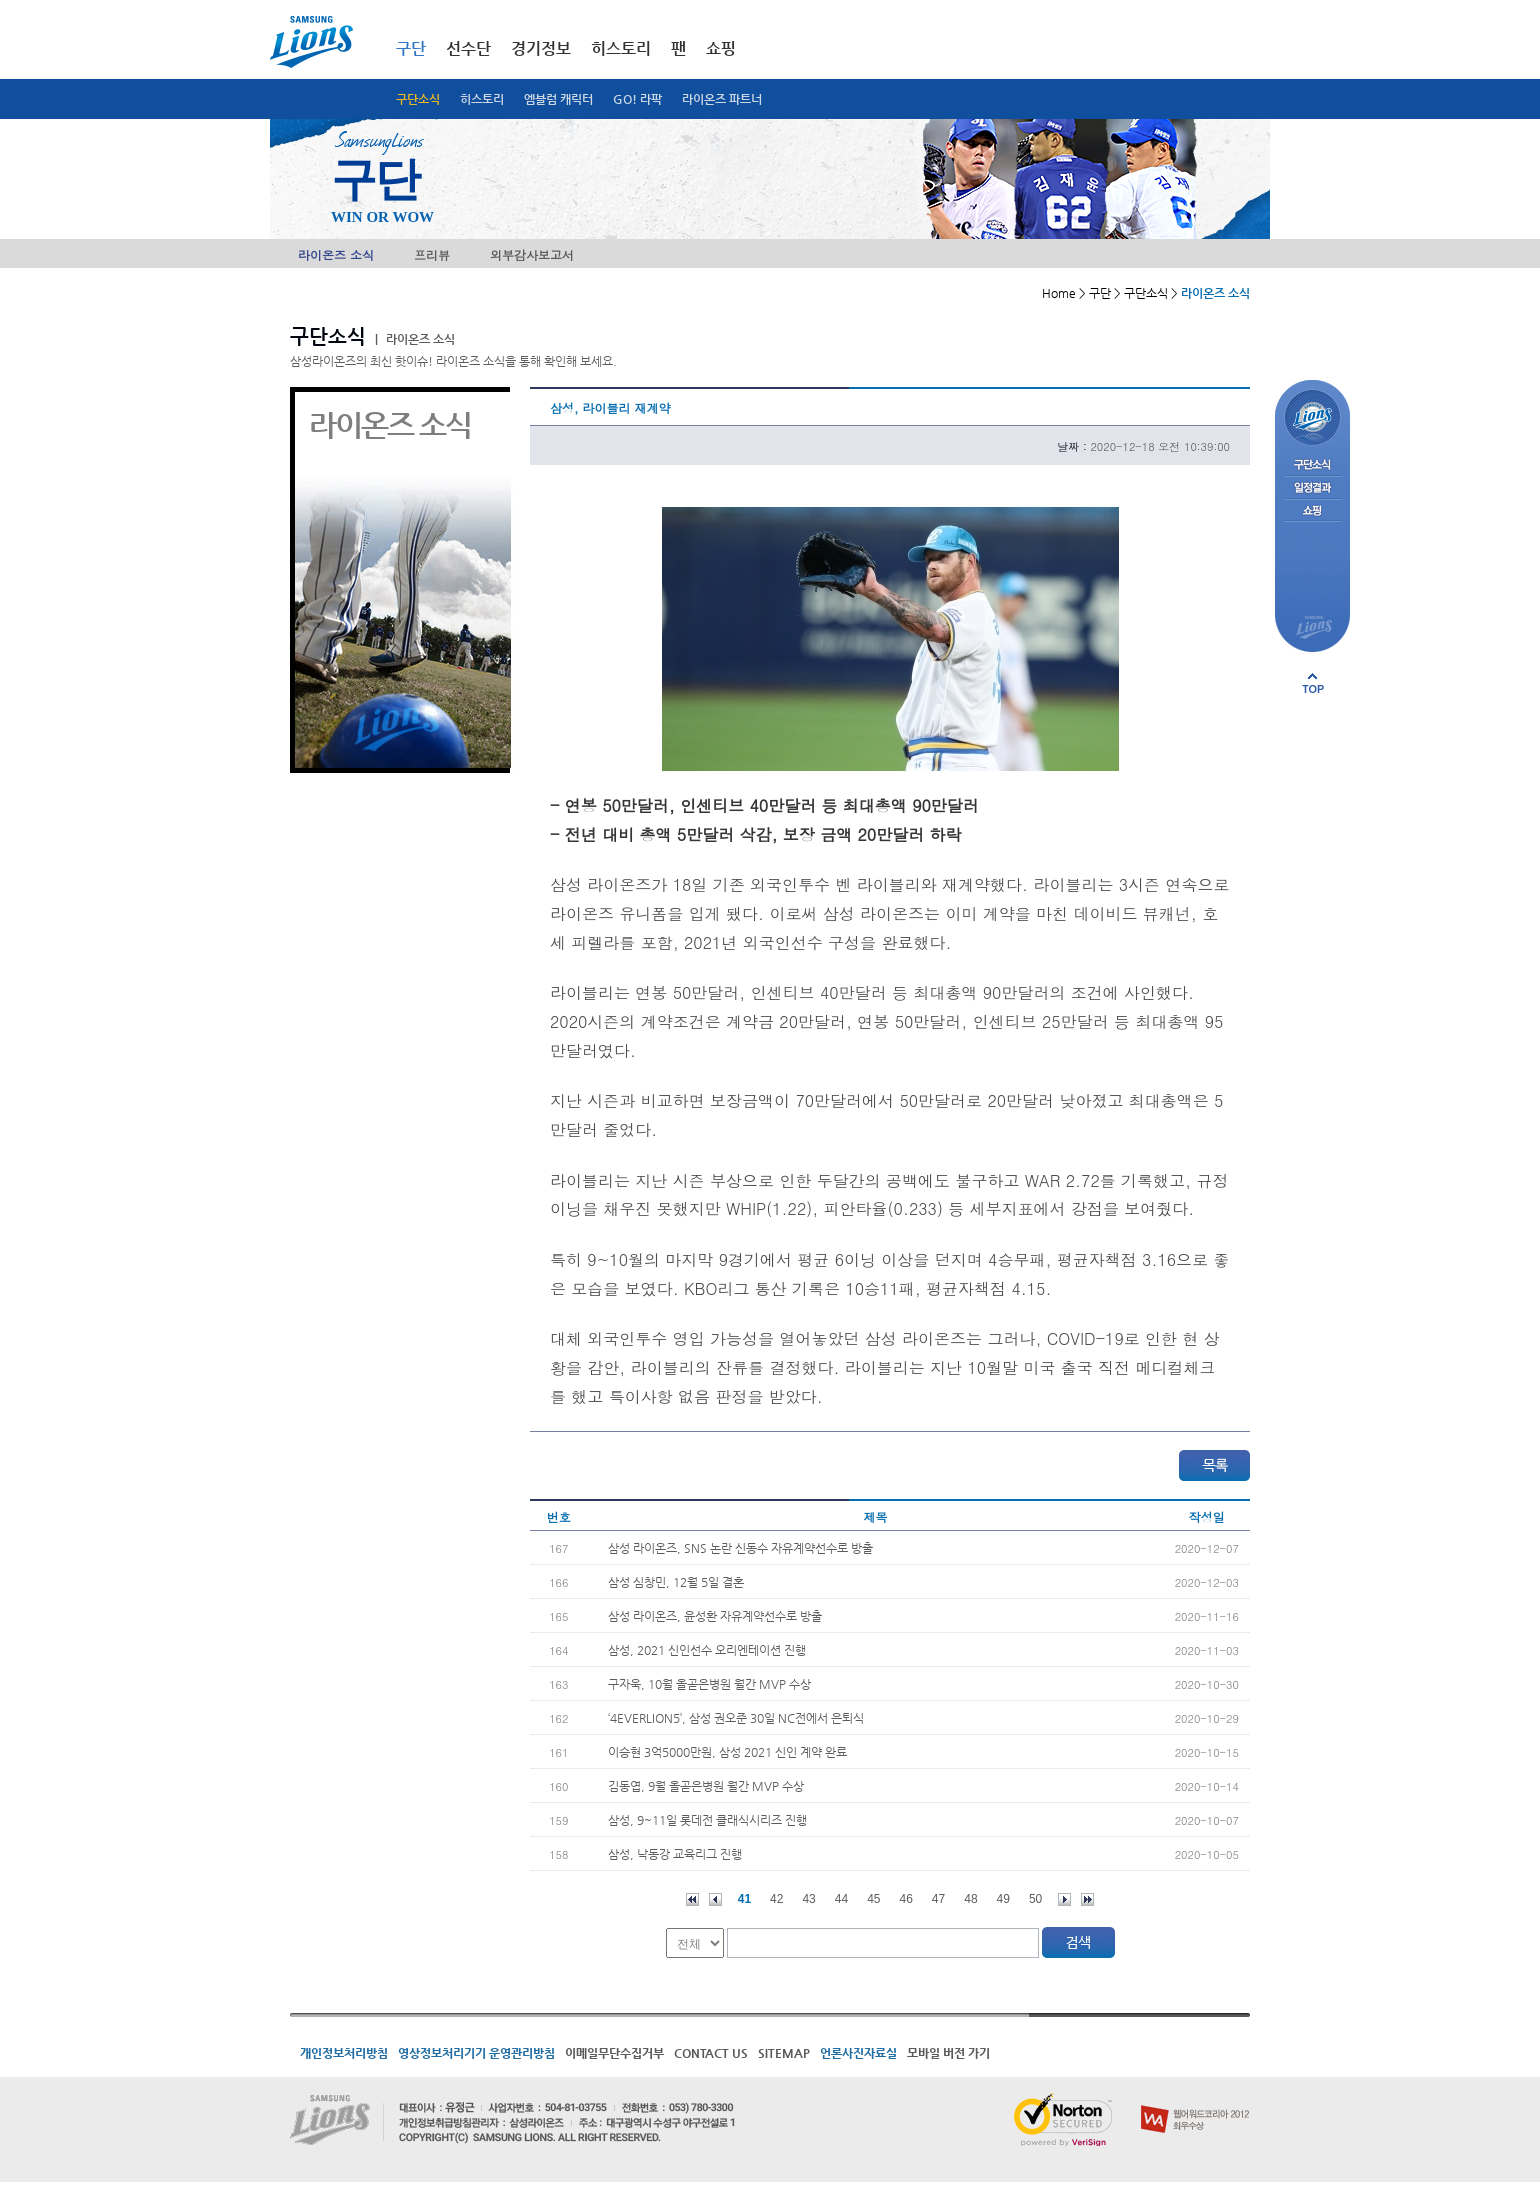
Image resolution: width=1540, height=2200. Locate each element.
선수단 (468, 48)
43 (808, 1899)
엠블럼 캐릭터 (558, 99)
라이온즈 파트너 (722, 99)
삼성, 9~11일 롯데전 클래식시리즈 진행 (707, 1820)
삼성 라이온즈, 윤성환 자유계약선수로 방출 (715, 1616)
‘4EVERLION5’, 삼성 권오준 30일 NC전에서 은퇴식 (736, 1718)
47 (938, 1899)
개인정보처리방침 (344, 2053)
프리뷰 (432, 254)
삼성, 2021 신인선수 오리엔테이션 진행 (707, 1650)
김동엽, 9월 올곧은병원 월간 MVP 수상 (706, 1786)
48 (970, 1899)
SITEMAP (784, 2053)
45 (873, 1899)
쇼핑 (721, 48)
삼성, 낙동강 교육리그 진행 (675, 1854)
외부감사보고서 (532, 254)
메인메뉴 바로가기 (0, 0)
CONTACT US (711, 2053)
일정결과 (1312, 488)
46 (906, 1899)
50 (1035, 1899)
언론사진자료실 (858, 2053)
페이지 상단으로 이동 (1313, 683)
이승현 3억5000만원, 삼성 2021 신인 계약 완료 (727, 1752)
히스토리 (482, 99)
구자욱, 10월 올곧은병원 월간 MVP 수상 (709, 1684)
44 (841, 1899)
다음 (1064, 1899)
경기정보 (541, 48)
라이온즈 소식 (336, 254)
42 (776, 1899)
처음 (692, 1899)
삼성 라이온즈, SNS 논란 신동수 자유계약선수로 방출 (740, 1548)
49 (1003, 1899)
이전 (715, 1899)
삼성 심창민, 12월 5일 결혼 (676, 1582)
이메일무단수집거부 (614, 2053)
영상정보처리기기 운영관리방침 (476, 2053)
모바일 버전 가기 (948, 2053)
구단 (411, 48)
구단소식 (418, 99)
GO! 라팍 (637, 99)
